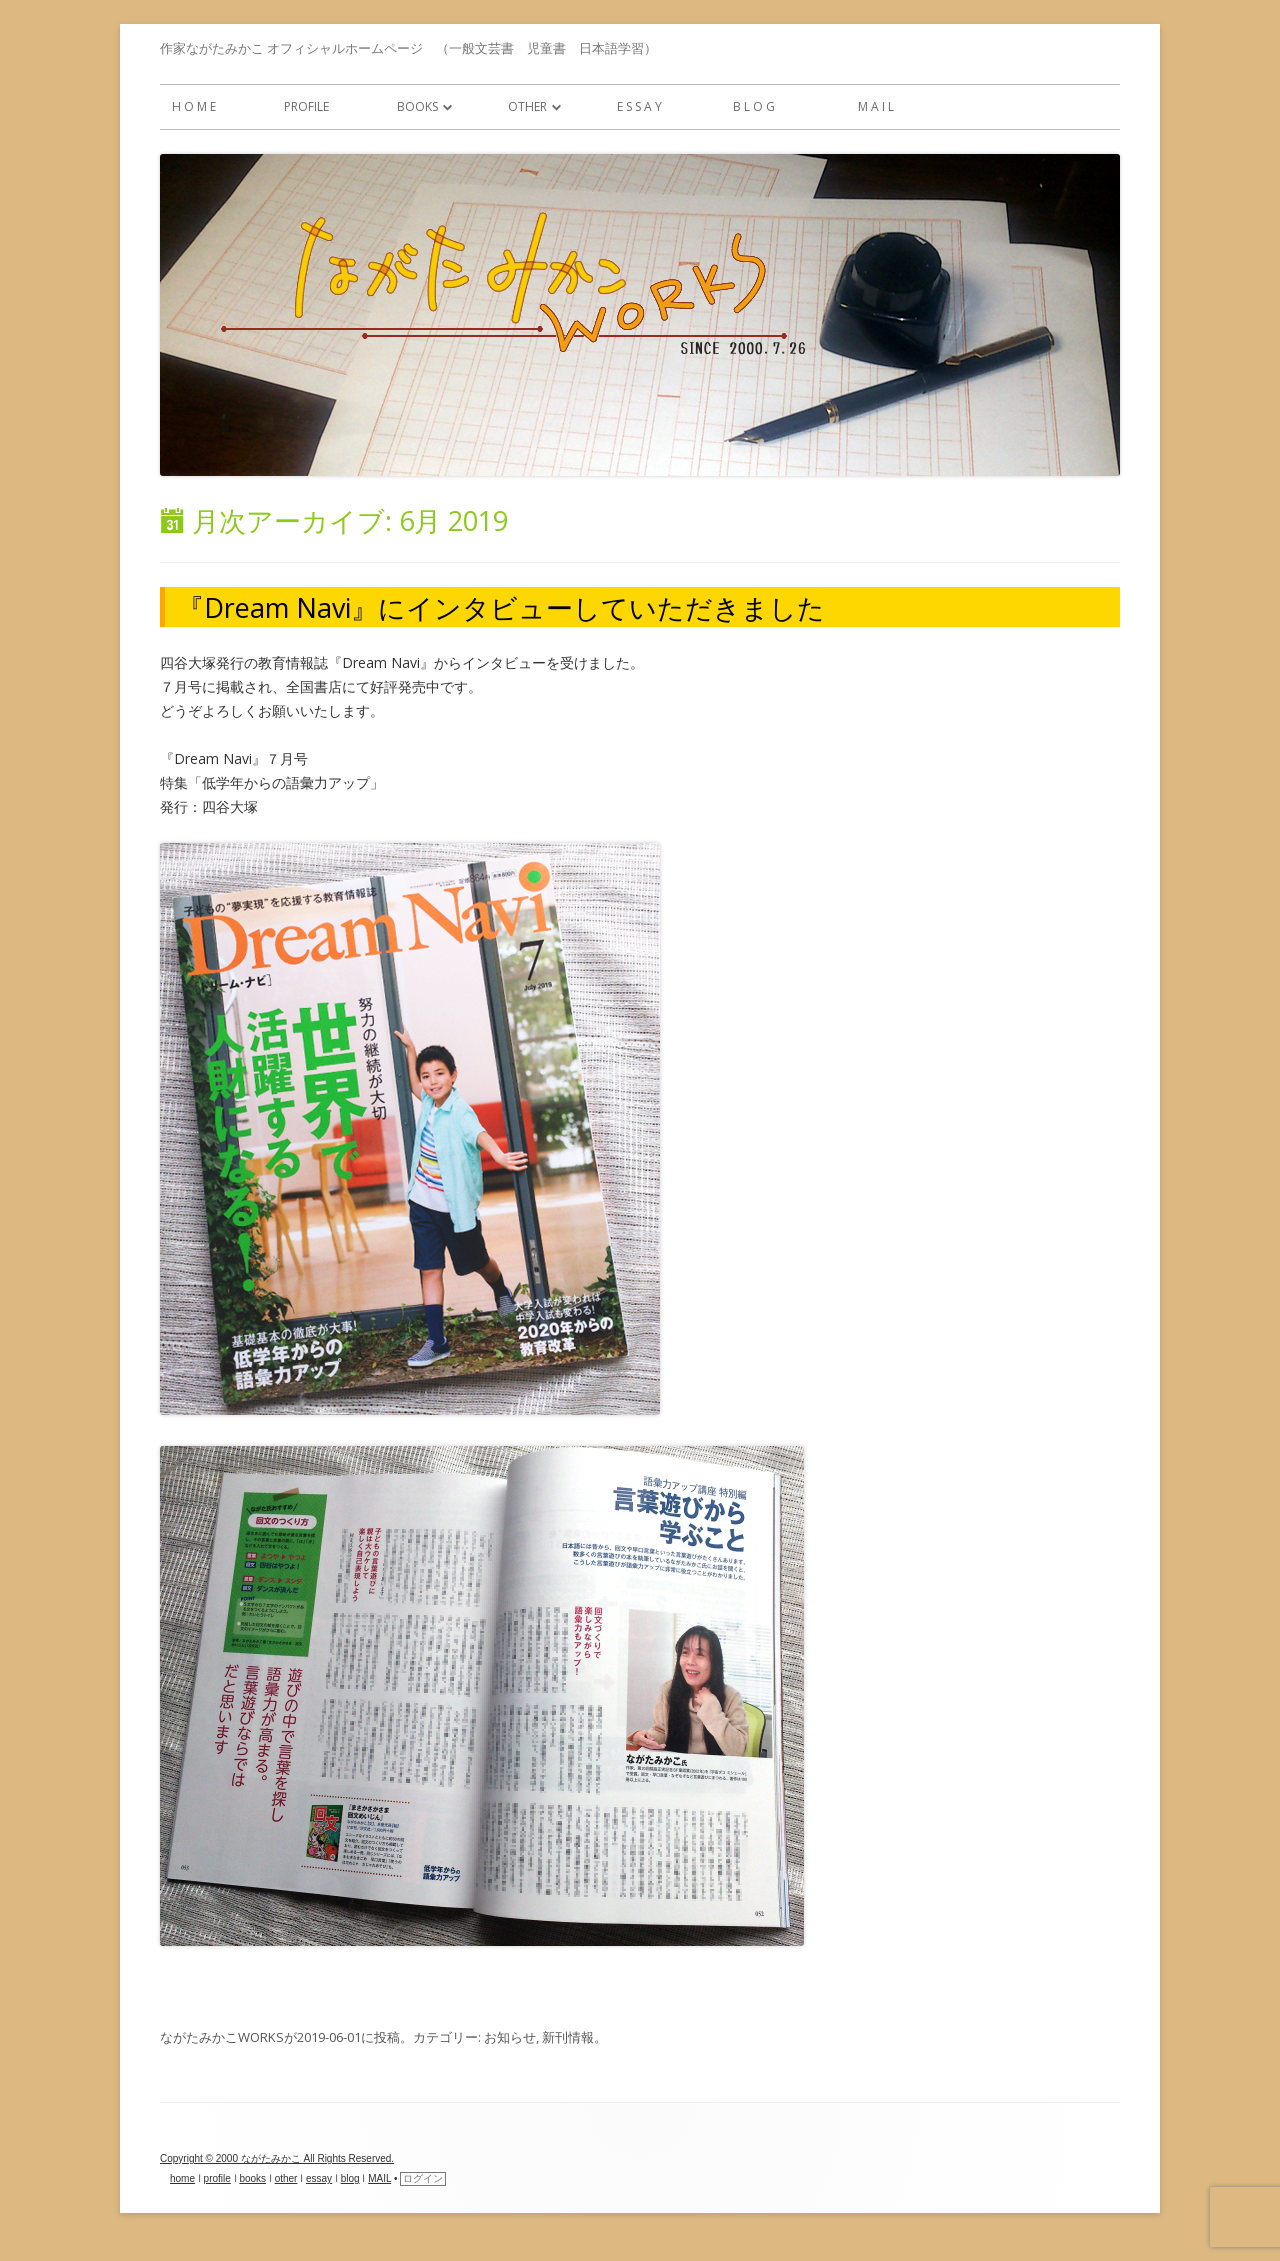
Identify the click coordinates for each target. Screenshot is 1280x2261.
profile (306, 106)
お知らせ (510, 2037)
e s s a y (639, 106)
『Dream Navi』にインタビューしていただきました (501, 607)
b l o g (754, 106)
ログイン (423, 2178)
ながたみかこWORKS (222, 2037)
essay (319, 2178)
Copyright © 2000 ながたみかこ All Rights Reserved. (277, 2158)
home (182, 2178)
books (411, 106)
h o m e (194, 106)
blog (350, 2178)
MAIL (379, 2178)
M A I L (876, 106)
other (521, 106)
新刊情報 (568, 2037)
